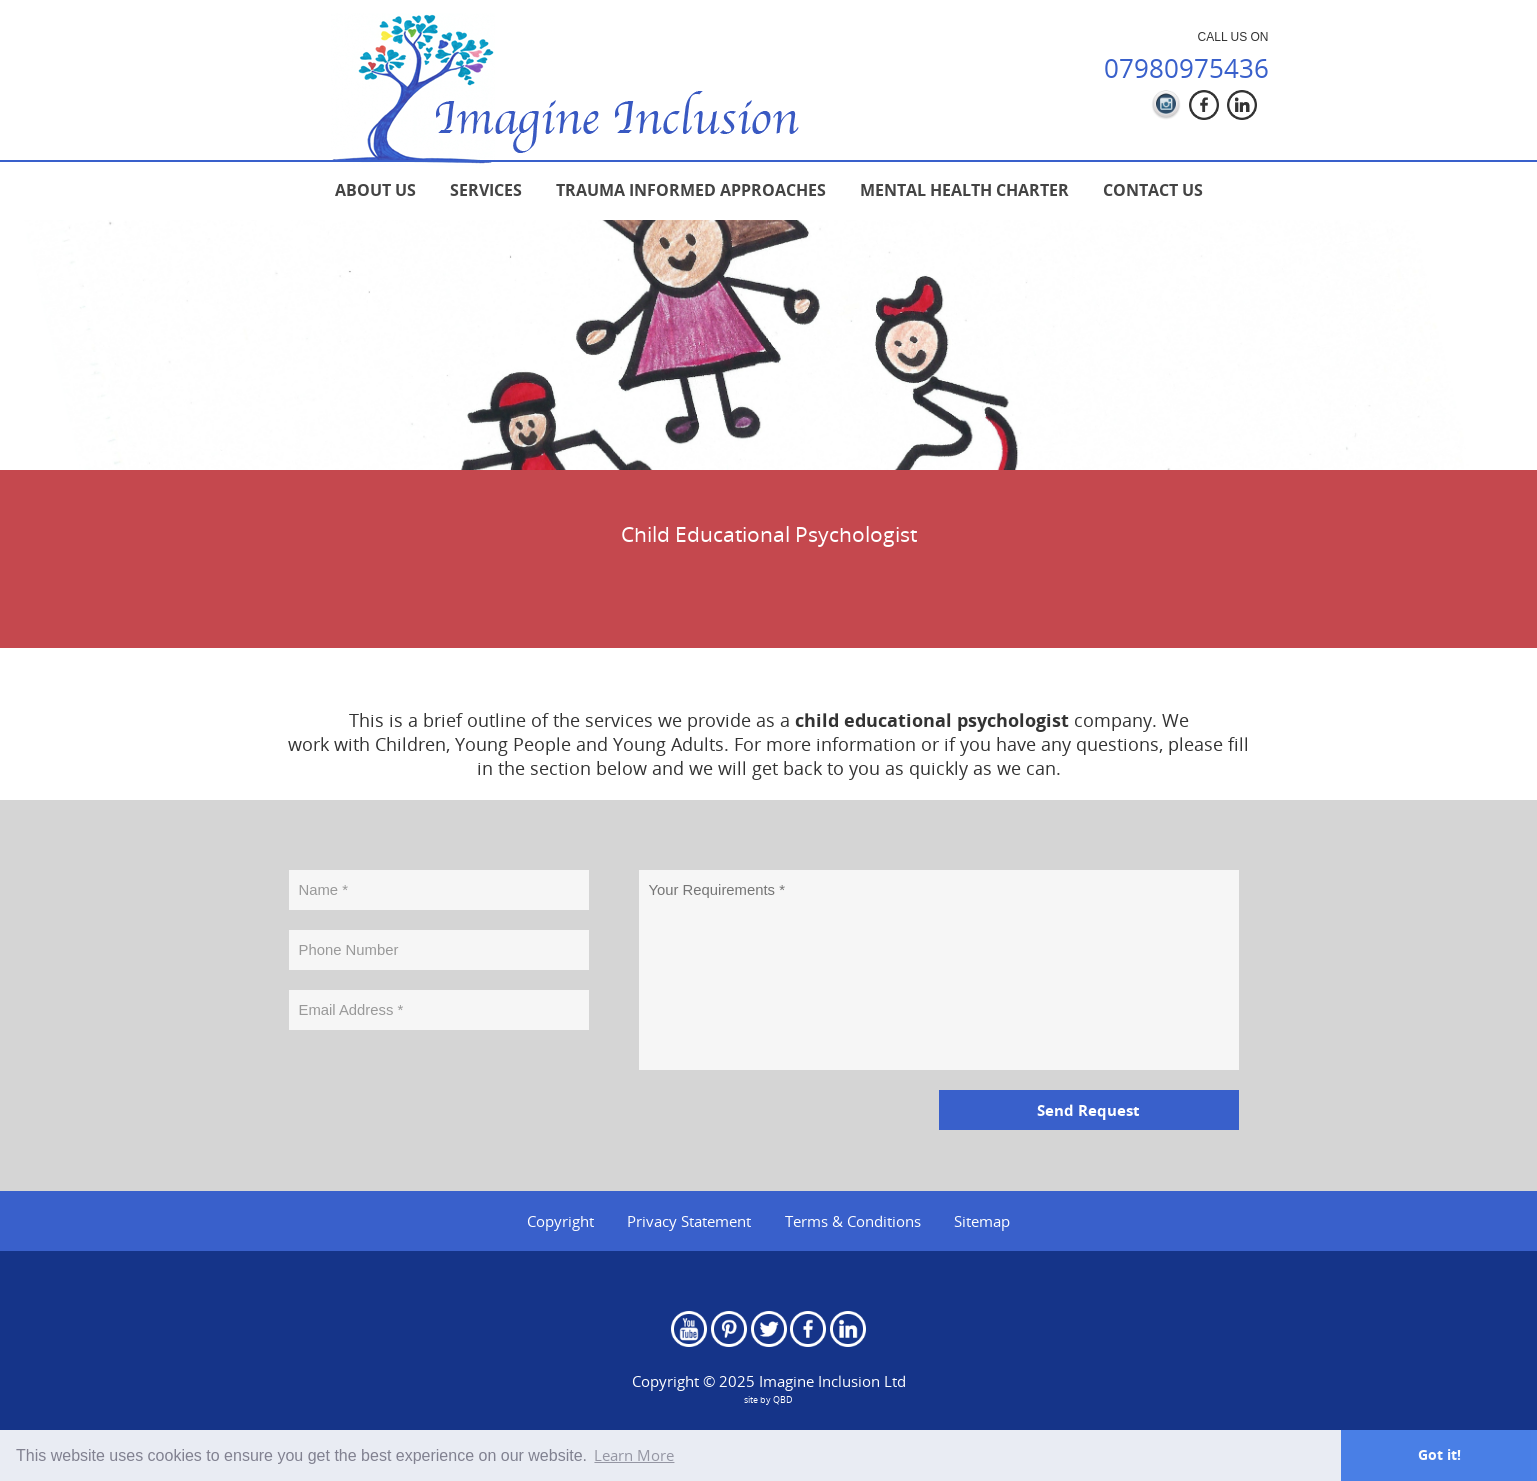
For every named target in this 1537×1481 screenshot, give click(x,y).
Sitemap (982, 1221)
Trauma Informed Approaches (691, 190)
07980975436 (1186, 68)
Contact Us (1153, 190)
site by (768, 1399)
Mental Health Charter (964, 190)
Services (486, 190)
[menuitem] (375, 190)
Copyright (560, 1221)
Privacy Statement (689, 1221)
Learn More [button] (634, 1455)
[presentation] (441, 1089)
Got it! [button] (1439, 1454)
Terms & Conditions (853, 1221)
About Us (375, 190)
